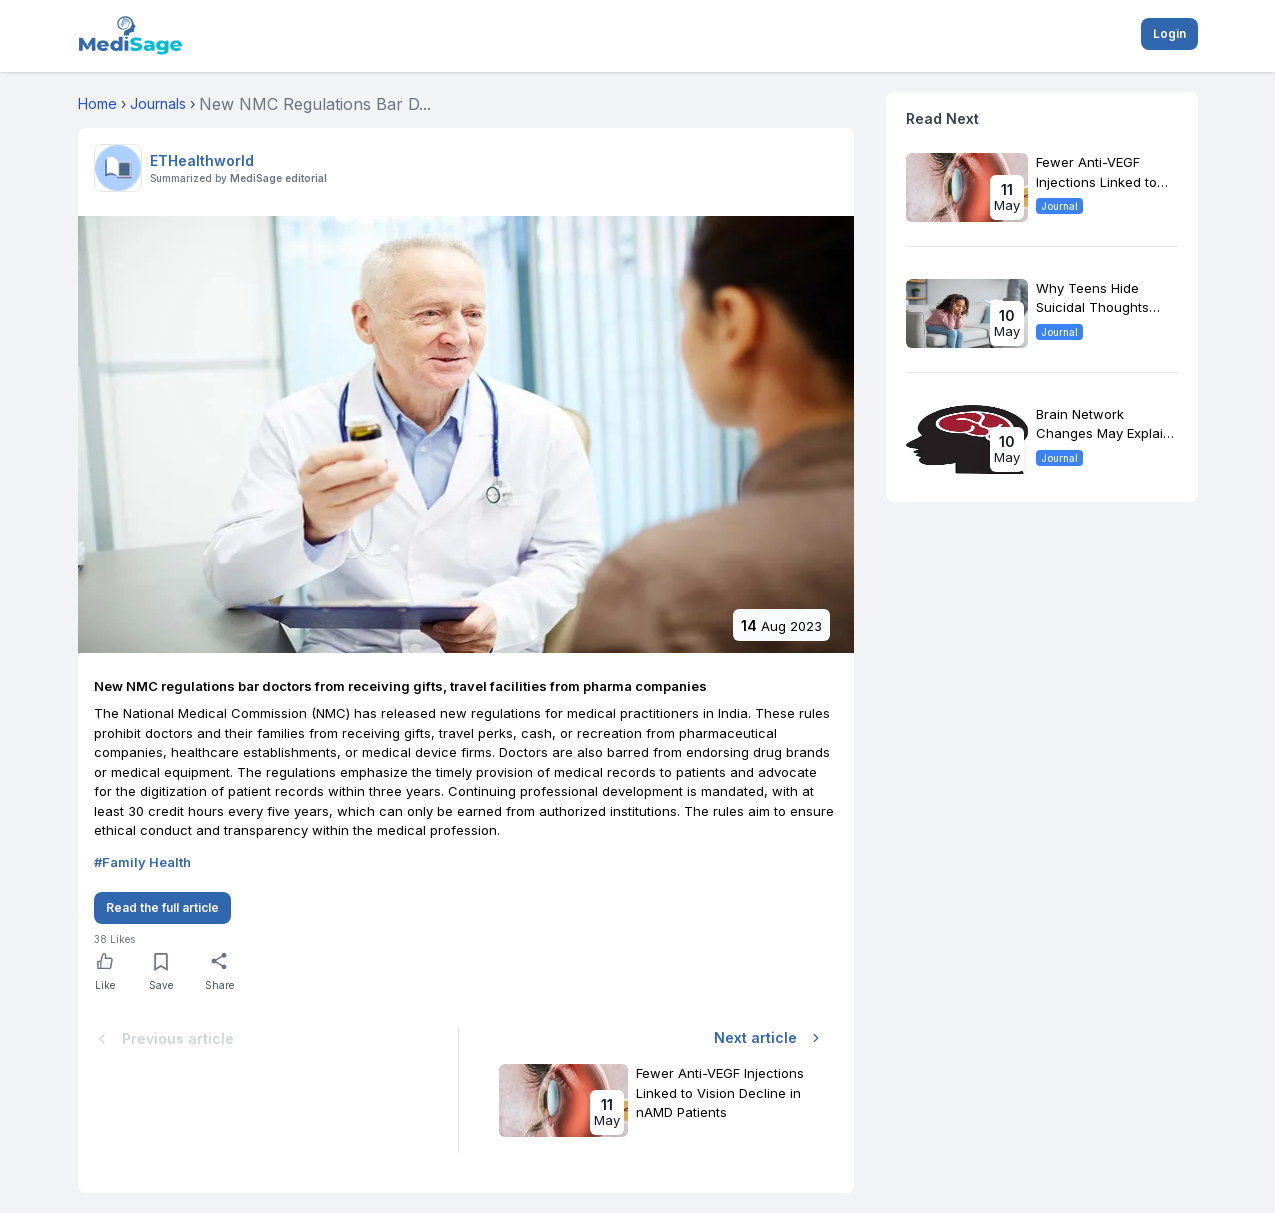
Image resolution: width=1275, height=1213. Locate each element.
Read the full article (162, 907)
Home (97, 103)
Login (1169, 33)
